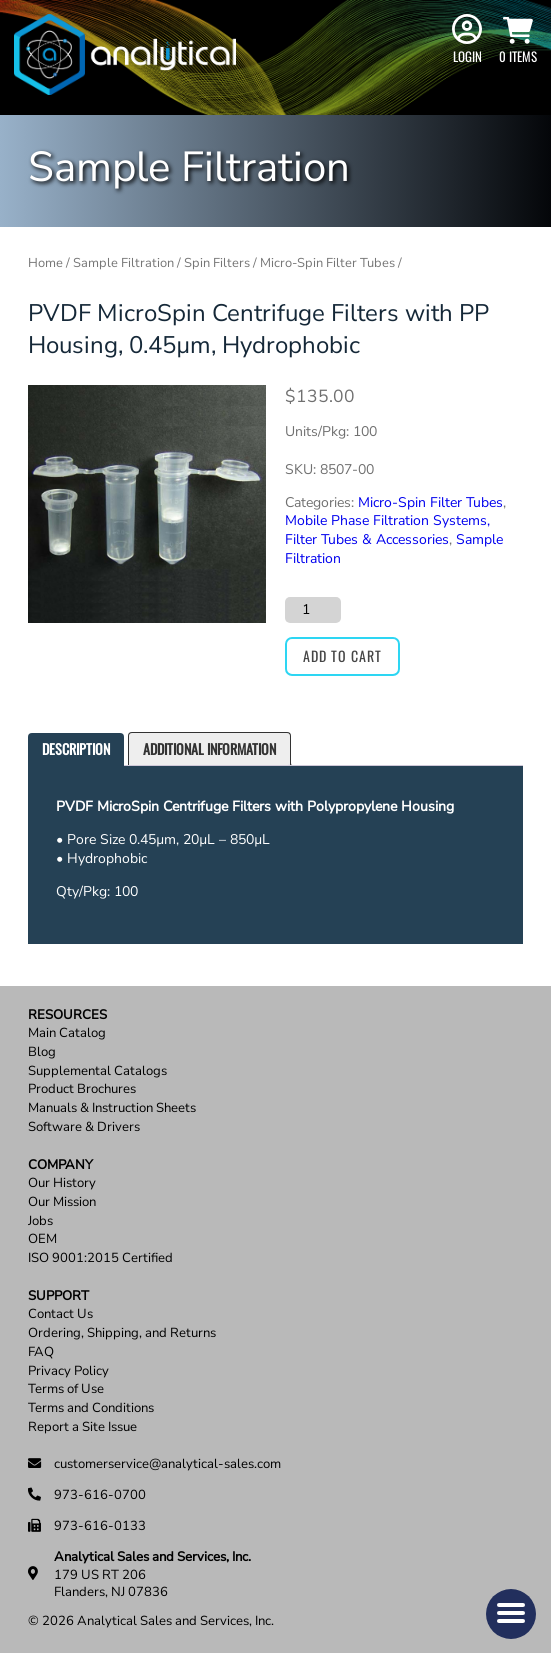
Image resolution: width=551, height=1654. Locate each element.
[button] (511, 1614)
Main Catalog (67, 1033)
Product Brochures (82, 1089)
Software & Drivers (84, 1127)
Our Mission (62, 1202)
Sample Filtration (123, 263)
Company (60, 1165)
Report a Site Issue (82, 1427)
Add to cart (342, 655)
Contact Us (60, 1314)
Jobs (40, 1221)
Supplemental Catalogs (97, 1071)
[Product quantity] (313, 610)
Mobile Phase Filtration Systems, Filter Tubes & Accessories (387, 530)
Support (58, 1296)
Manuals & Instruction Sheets (112, 1108)
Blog (42, 1052)
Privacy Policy (68, 1371)
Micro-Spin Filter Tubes (327, 263)
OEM (42, 1239)
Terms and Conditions (91, 1408)
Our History (62, 1183)
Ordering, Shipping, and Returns (122, 1333)
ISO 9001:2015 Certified (100, 1258)
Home (45, 263)
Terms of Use (66, 1389)
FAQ (41, 1352)
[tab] (76, 749)
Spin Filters (217, 263)
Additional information (209, 748)
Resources (67, 1015)
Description (76, 748)
